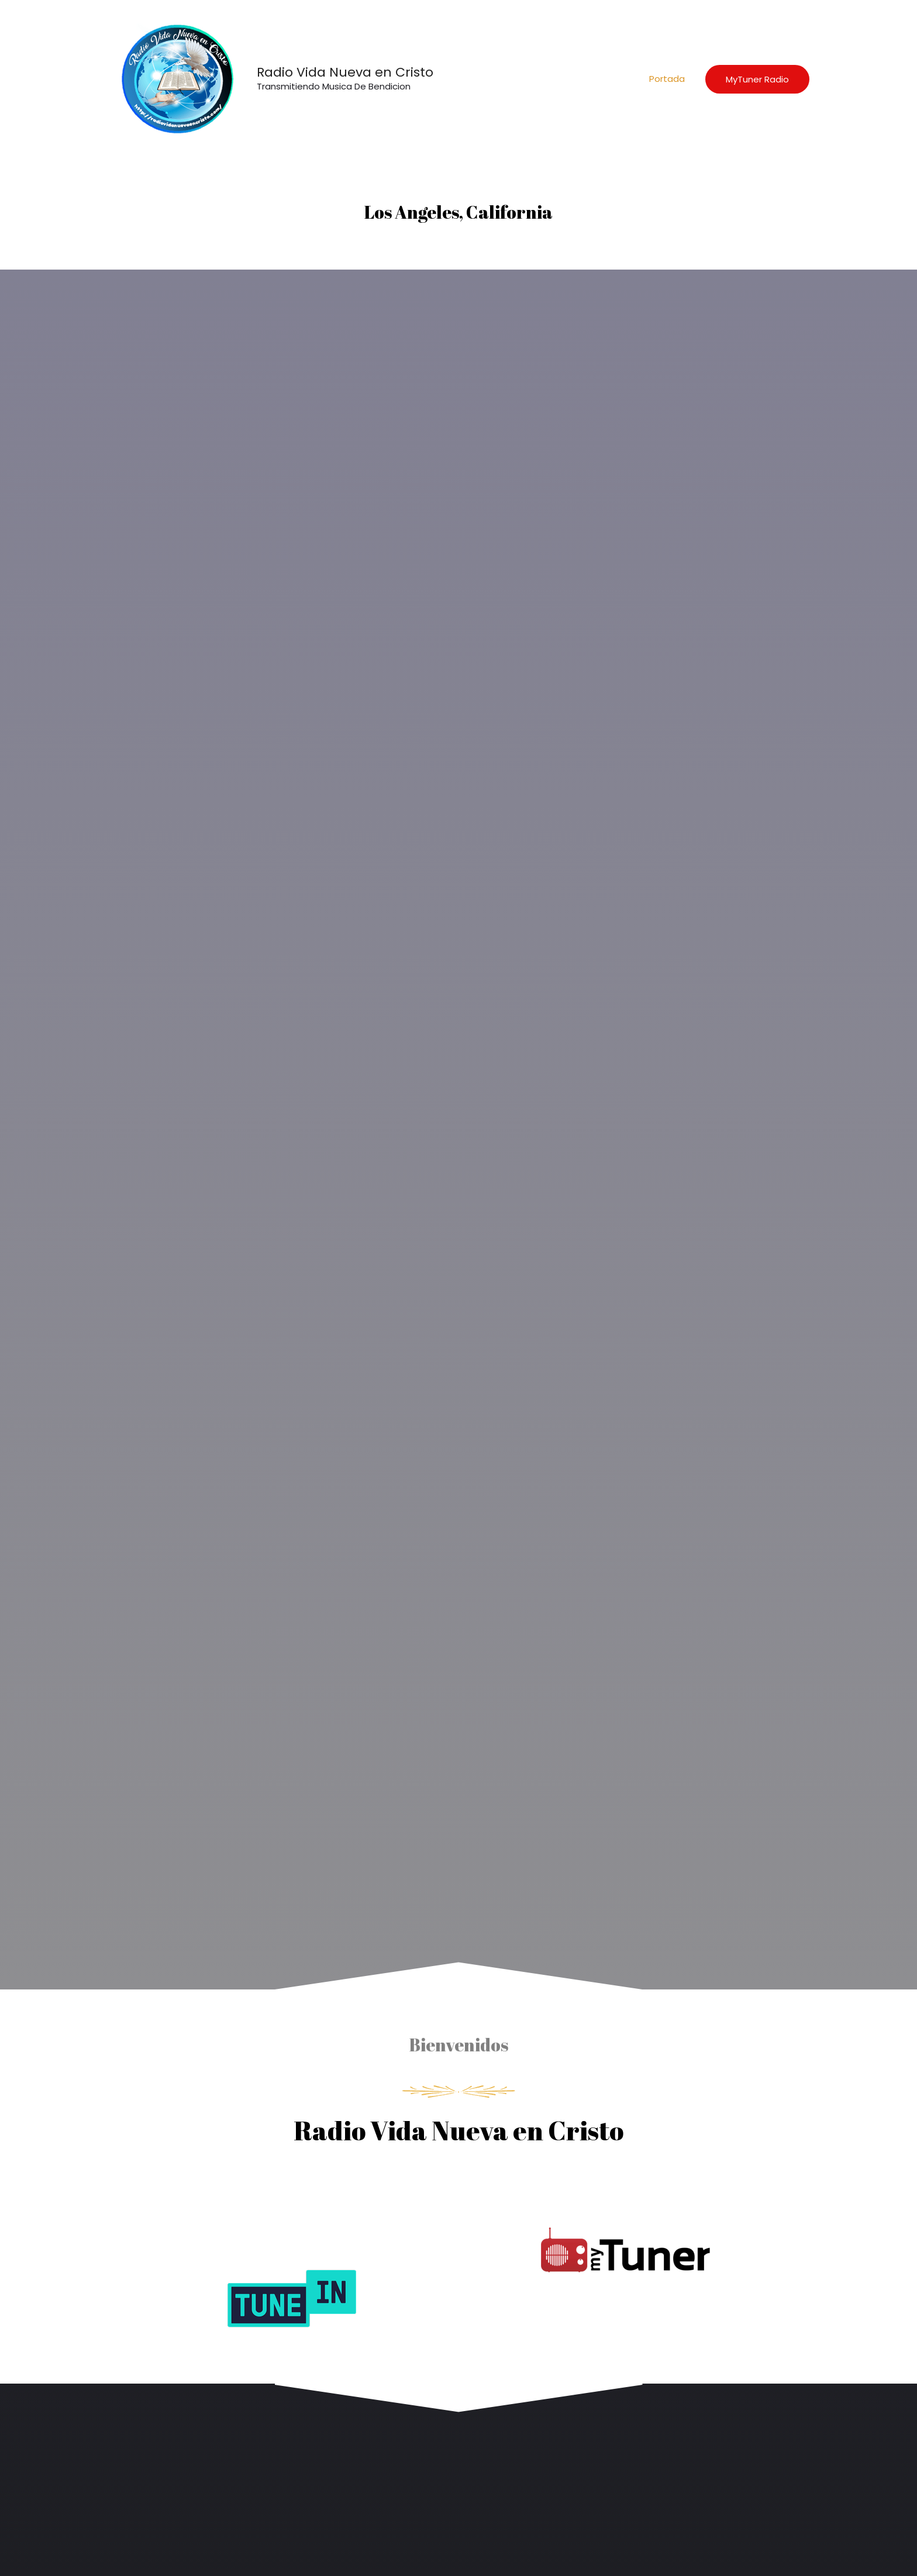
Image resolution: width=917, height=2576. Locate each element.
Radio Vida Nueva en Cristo (345, 72)
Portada (667, 79)
